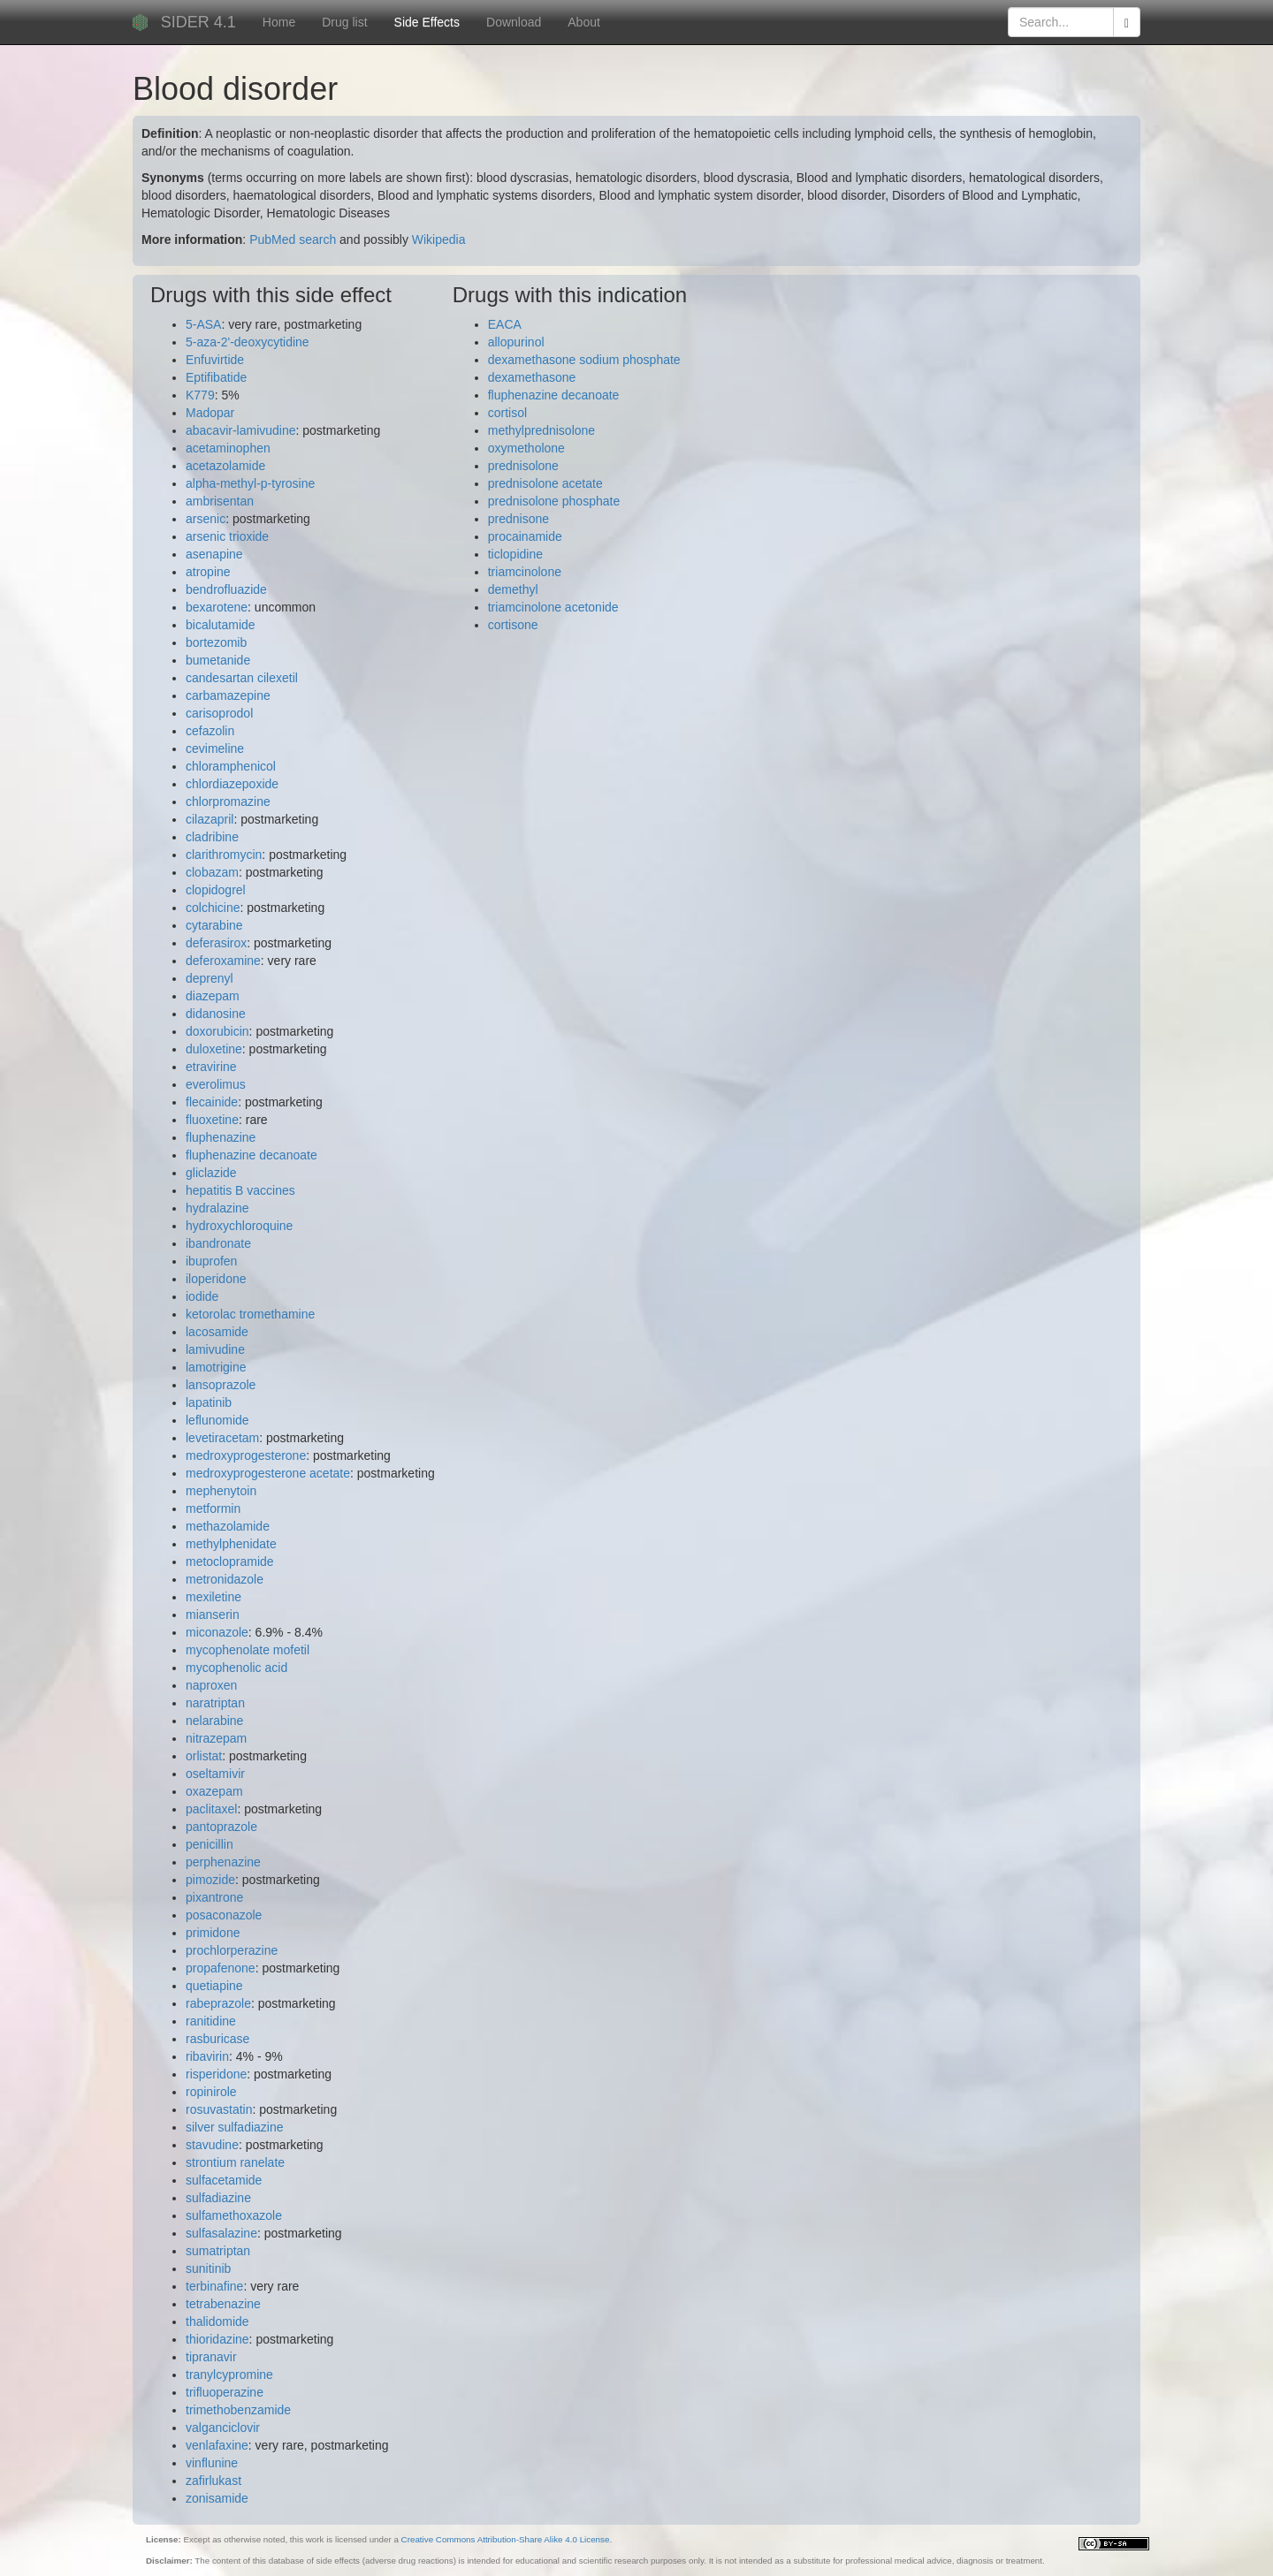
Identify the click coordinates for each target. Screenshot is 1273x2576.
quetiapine (214, 1986)
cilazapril (209, 819)
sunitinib (208, 2268)
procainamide (525, 536)
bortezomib (216, 642)
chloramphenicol (231, 766)
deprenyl (209, 978)
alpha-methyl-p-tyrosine (250, 483)
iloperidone (216, 1279)
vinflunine (212, 2463)
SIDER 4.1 (198, 22)
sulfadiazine (218, 2198)
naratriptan (215, 1703)
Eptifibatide (216, 377)
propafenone (220, 1968)
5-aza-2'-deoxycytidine (247, 342)
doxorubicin (217, 1031)
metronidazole (224, 1579)
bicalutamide (220, 625)
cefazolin (210, 731)
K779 (200, 395)
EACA (505, 324)
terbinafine (214, 2286)
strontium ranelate (235, 2162)
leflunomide (217, 1420)
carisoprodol (219, 713)
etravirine (211, 1067)
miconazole (217, 1632)
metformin (213, 1508)
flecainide (212, 1102)
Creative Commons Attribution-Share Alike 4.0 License (505, 2539)
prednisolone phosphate (554, 501)
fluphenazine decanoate (251, 1155)
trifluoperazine (224, 2392)
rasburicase (217, 2039)
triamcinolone (524, 572)
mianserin (213, 1614)
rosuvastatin (219, 2109)
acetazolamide (225, 466)
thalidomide (217, 2321)
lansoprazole (220, 1385)
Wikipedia (439, 239)
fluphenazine (220, 1137)
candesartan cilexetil (242, 678)
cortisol (507, 413)
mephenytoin (221, 1491)
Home (279, 22)
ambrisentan (220, 501)
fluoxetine (212, 1120)
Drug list (344, 22)
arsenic (205, 519)
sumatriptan (218, 2251)
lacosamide (217, 1332)
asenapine (214, 554)
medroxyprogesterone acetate (268, 1473)
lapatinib (209, 1402)
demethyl (513, 589)
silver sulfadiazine (235, 2127)
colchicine (213, 907)
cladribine (212, 837)
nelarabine (214, 1721)
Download (513, 22)
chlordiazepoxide (232, 784)
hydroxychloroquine (239, 1226)
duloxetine (214, 1049)
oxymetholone (526, 448)
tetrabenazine (223, 2304)
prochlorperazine (232, 1950)
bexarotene (217, 607)
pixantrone (214, 1897)
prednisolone (523, 466)
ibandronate (218, 1243)
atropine (208, 572)
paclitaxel (211, 1809)
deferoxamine (223, 961)
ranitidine (211, 2021)
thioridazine (217, 2339)
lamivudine (215, 1349)
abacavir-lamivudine (241, 430)
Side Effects (427, 22)
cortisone (513, 625)
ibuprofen (211, 1261)
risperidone (216, 2074)
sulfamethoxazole (234, 2215)
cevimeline (215, 748)
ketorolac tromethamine (250, 1314)
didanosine (216, 1014)
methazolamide (228, 1526)
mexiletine (213, 1597)
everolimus (216, 1084)
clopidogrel (216, 890)
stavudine (212, 2145)
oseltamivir (215, 1774)
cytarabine (214, 925)
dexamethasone (532, 377)
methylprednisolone (541, 430)
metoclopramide (230, 1561)
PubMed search (292, 239)
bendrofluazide (226, 589)
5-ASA (203, 324)
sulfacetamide (224, 2180)
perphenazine (223, 1862)
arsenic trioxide (227, 536)
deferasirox (216, 943)
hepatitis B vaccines (240, 1190)
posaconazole (224, 1915)
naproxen (211, 1685)
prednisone (518, 519)
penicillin (209, 1844)
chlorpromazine (228, 801)
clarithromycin (224, 854)
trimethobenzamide (238, 2410)
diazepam (213, 996)
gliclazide (211, 1173)
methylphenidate (231, 1544)
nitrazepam (216, 1738)
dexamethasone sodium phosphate (584, 360)
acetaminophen (228, 448)
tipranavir (211, 2357)
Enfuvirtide (215, 360)
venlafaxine (217, 2445)
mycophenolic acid (236, 1667)
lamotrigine (216, 1367)
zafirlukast (213, 2480)
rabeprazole (218, 2003)
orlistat (204, 1756)
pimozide (210, 1880)
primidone (213, 1933)
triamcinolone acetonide (553, 607)
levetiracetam (222, 1438)
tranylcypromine (229, 2374)
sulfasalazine (221, 2233)
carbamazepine (228, 695)
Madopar (210, 413)
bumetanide (218, 660)
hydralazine (217, 1208)
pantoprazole (221, 1827)
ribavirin (207, 2056)
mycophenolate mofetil (247, 1650)
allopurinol (516, 342)
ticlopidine (515, 554)
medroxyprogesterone (246, 1455)
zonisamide (217, 2498)
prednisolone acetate (545, 483)
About (584, 22)
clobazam (212, 872)
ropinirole (211, 2092)
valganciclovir (223, 2427)
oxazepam (214, 1791)
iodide (202, 1296)
